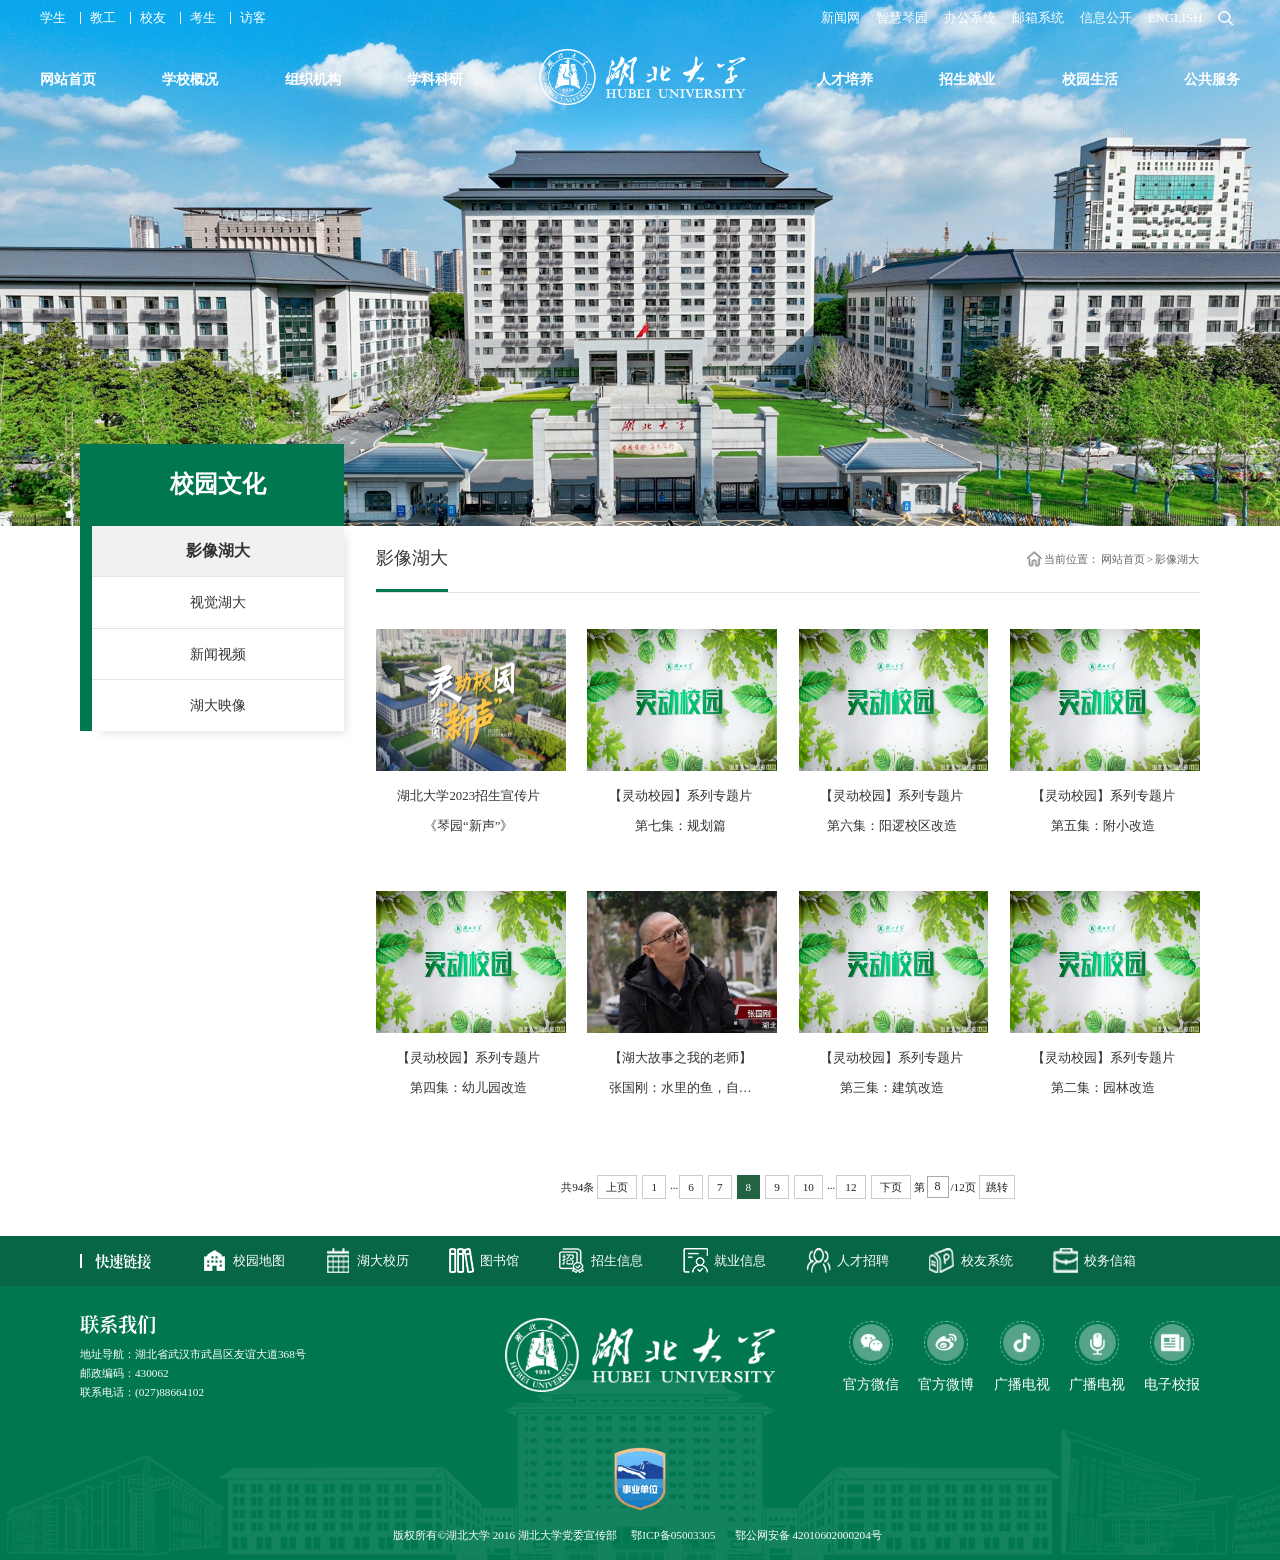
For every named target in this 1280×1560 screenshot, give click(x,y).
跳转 (997, 1187)
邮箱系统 (1038, 18)
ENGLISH (1175, 18)
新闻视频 (218, 654)
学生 (53, 18)
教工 (103, 18)
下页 (891, 1187)
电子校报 (1172, 1384)
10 (808, 1187)
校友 (153, 18)
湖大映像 (218, 705)
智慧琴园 (902, 18)
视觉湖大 (218, 602)
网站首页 (1123, 558)
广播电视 (1097, 1384)
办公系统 (970, 18)
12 (850, 1187)
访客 (253, 18)
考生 (203, 18)
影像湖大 (218, 550)
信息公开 (1106, 18)
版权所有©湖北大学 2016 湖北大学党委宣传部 (504, 1535)
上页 (617, 1187)
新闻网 (840, 18)
